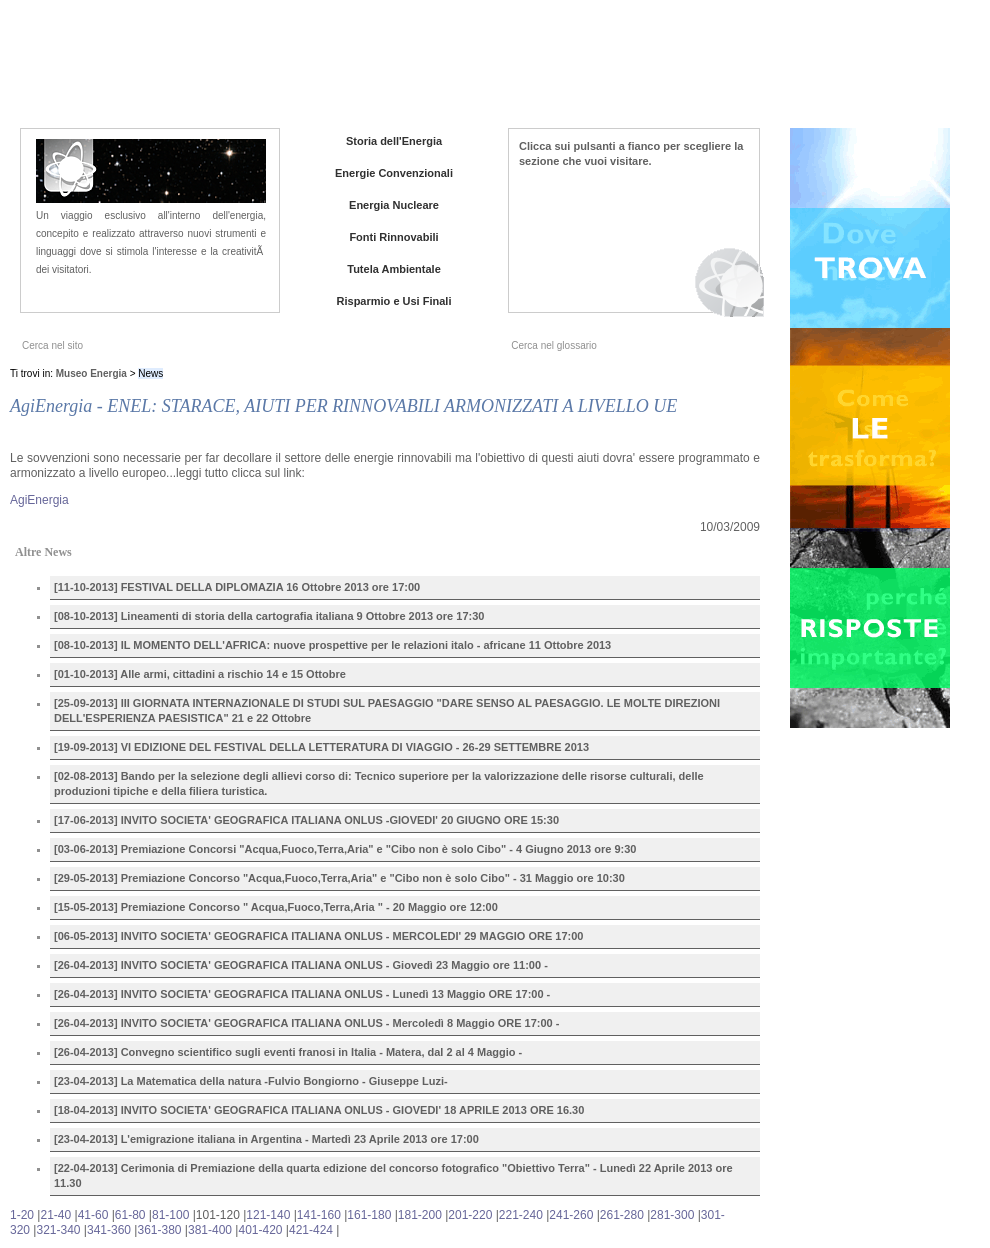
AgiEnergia (39, 500)
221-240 (521, 1215)
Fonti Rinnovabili (393, 237)
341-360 (109, 1230)
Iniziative (775, 70)
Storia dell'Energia (394, 141)
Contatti (839, 70)
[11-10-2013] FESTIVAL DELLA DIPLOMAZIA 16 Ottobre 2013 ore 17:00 (237, 587)
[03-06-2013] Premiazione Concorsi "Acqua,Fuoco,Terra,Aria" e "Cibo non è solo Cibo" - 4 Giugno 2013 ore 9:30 (345, 849)
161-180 (369, 1215)
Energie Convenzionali (394, 173)
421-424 (311, 1230)
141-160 (319, 1215)
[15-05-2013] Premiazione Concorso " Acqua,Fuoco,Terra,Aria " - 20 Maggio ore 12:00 (276, 907)
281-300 (672, 1215)
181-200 (420, 1215)
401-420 (260, 1230)
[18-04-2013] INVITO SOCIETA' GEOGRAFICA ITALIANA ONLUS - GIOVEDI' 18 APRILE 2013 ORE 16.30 (319, 1110)
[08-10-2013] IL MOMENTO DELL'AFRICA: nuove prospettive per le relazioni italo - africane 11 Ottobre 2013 (332, 645)
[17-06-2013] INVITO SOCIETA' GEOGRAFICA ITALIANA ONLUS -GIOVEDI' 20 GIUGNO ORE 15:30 (306, 820)
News (717, 70)
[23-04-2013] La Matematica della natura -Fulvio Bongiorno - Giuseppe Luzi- (251, 1081)
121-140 (268, 1215)
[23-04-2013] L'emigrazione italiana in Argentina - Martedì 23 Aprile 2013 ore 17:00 (266, 1139)
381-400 (210, 1230)
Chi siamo (657, 70)
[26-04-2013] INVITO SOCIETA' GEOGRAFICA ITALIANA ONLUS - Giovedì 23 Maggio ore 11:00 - (301, 965)
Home (595, 70)
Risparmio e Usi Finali (394, 301)
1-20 (22, 1215)
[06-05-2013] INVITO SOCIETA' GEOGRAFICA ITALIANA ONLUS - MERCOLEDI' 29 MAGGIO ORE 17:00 (318, 936)
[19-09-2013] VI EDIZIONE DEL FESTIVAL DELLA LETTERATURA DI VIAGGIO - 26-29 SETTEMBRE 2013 (321, 747)
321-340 (58, 1230)
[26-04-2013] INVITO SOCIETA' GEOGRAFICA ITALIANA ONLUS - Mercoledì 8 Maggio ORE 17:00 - (306, 1023)
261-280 (622, 1215)
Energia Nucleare (394, 205)
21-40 (55, 1215)
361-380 (159, 1230)
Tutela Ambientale (394, 269)
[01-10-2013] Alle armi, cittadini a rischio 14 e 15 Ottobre (200, 674)
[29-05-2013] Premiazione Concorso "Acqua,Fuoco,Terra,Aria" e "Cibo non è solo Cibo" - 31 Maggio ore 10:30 (339, 878)
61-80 (130, 1215)
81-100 (170, 1215)
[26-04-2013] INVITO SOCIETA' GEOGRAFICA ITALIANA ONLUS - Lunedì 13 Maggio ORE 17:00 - (302, 994)
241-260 (571, 1215)
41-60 (93, 1215)
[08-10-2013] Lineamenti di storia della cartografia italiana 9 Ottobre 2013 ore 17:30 (269, 616)
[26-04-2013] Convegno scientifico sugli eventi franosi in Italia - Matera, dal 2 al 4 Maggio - (288, 1052)
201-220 (470, 1215)
